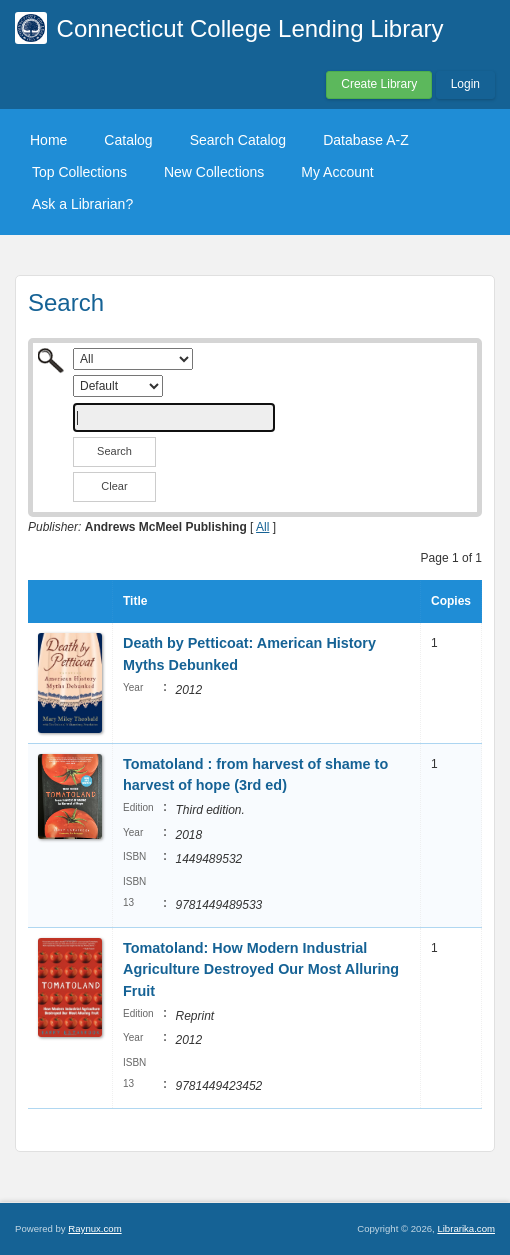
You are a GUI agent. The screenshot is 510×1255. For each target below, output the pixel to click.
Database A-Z (366, 140)
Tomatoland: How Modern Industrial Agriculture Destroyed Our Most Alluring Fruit (261, 969)
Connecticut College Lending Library (250, 28)
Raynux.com (94, 1228)
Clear (114, 486)
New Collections (214, 172)
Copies (451, 601)
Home (48, 140)
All (262, 527)
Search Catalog (238, 140)
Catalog (128, 140)
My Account (337, 172)
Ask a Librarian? (82, 204)
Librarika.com (466, 1228)
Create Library (379, 84)
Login (465, 84)
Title (135, 601)
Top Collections (79, 172)
